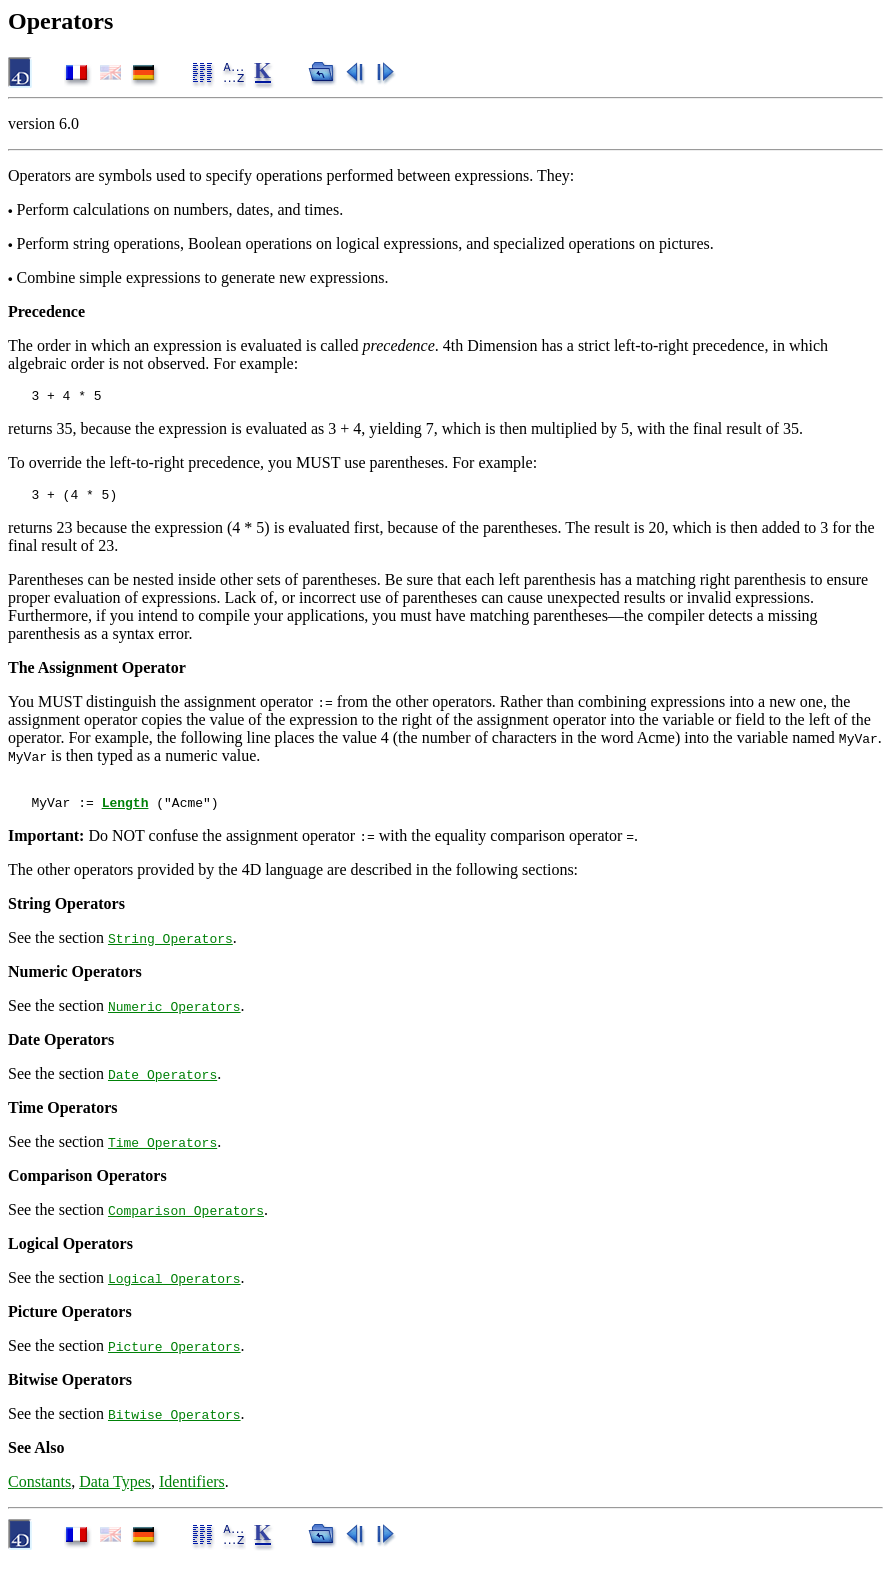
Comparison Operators (186, 1222)
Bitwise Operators (174, 1426)
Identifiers (192, 1493)
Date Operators (162, 1086)
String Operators (170, 950)
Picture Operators (174, 1358)
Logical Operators (174, 1290)
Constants (39, 1493)
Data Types (115, 1493)
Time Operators (162, 1154)
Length (125, 814)
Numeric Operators (174, 1018)
